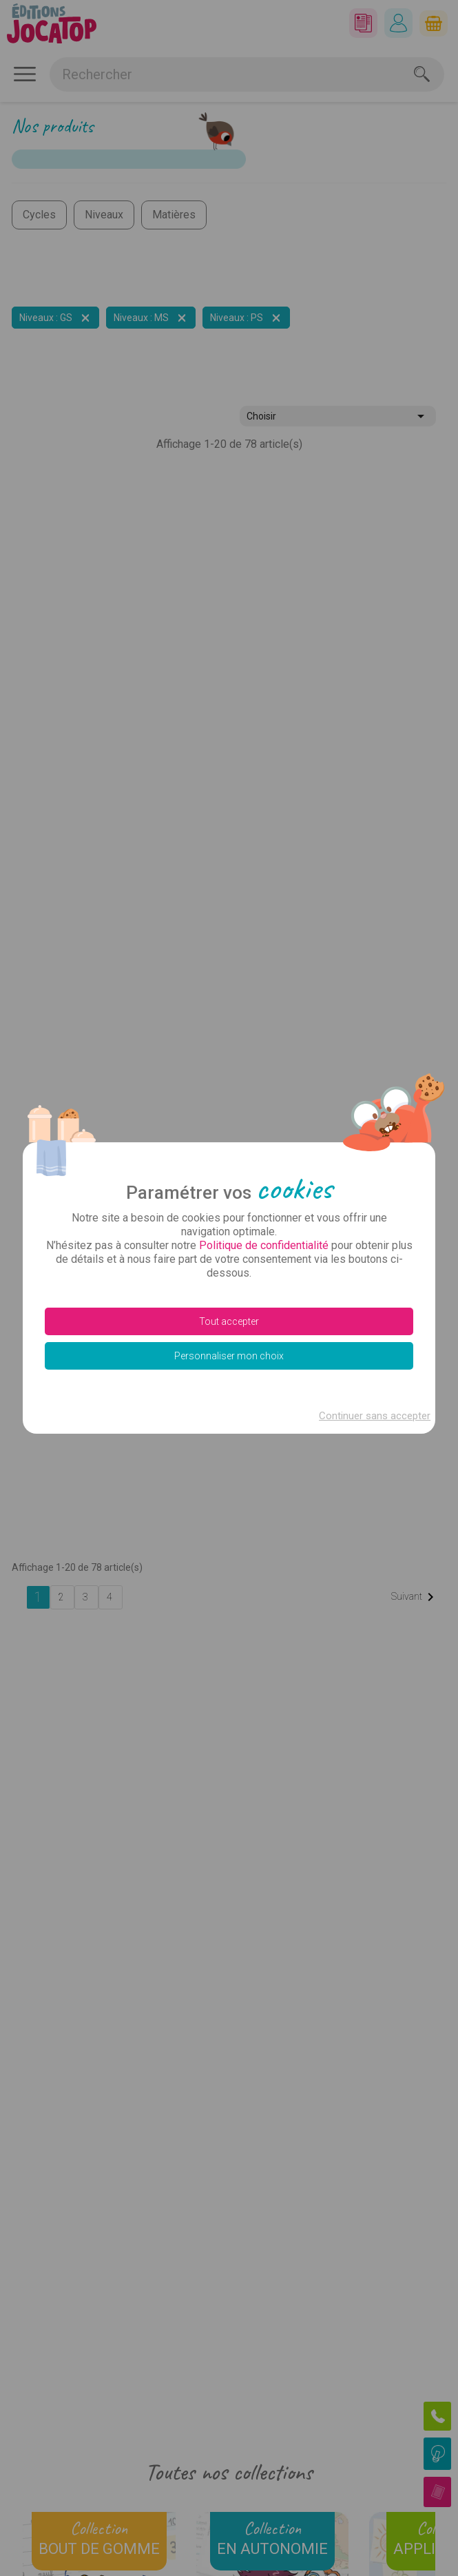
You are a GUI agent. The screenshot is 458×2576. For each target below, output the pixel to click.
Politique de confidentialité (264, 1245)
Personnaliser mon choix (229, 1355)
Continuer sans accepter (374, 1416)
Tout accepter (229, 1321)
